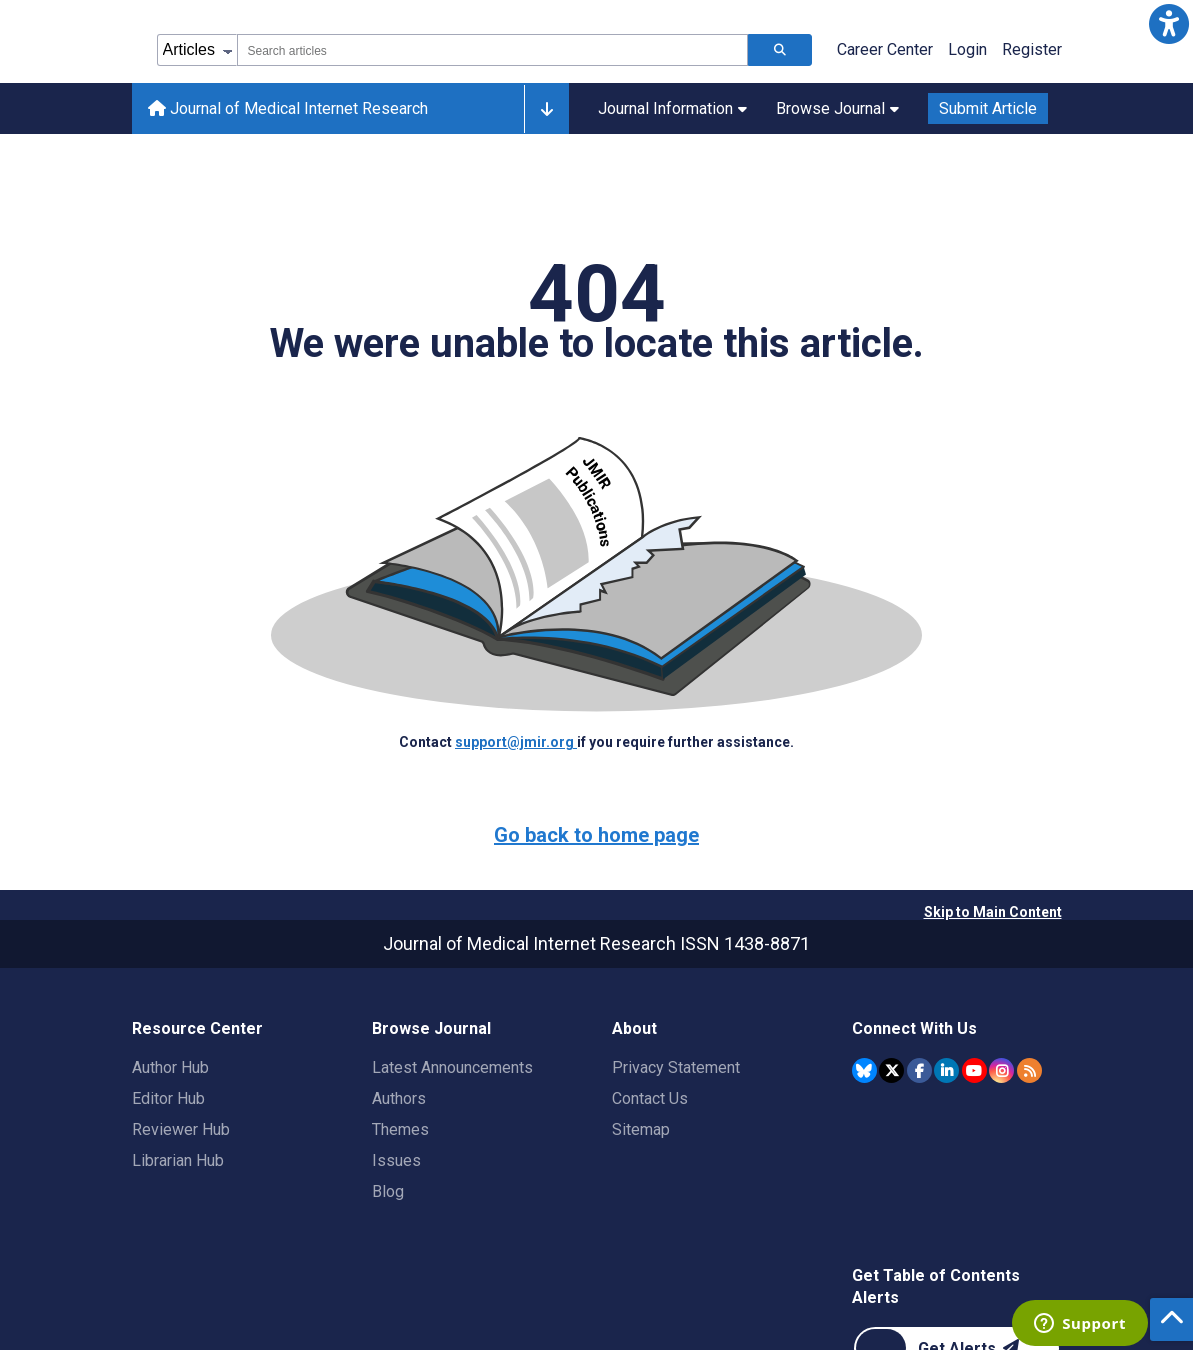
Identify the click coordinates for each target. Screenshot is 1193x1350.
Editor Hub (168, 1098)
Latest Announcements (452, 1067)
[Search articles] (780, 50)
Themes (400, 1129)
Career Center (885, 49)
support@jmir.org (516, 742)
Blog (388, 1191)
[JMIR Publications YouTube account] (974, 1070)
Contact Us (650, 1098)
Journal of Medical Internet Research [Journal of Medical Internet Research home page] (288, 108)
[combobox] (492, 50)
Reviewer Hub (181, 1129)
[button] (1169, 24)
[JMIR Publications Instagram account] (1001, 1070)
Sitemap (641, 1129)
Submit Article (988, 108)
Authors (399, 1098)
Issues (396, 1160)
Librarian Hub (178, 1160)
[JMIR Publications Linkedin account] (946, 1070)
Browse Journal (837, 108)
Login (967, 49)
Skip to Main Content (993, 912)
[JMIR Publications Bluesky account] (864, 1070)
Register (1032, 49)
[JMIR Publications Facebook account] (919, 1070)
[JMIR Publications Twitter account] (891, 1070)
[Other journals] (546, 109)
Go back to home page (596, 835)
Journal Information (672, 108)
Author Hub (170, 1067)
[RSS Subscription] (1029, 1070)
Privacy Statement (676, 1067)
